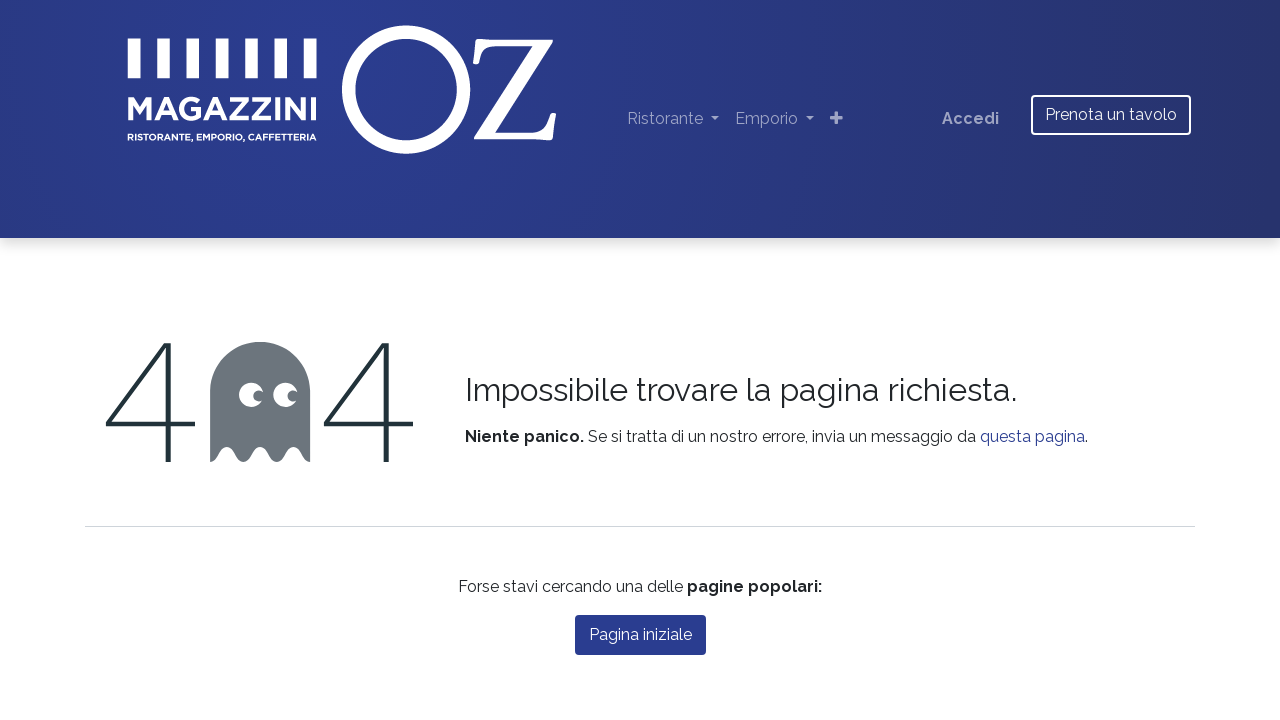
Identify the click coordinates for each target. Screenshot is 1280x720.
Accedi (970, 118)
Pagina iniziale (640, 634)
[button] (836, 119)
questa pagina (1032, 436)
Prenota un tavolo (1111, 114)
